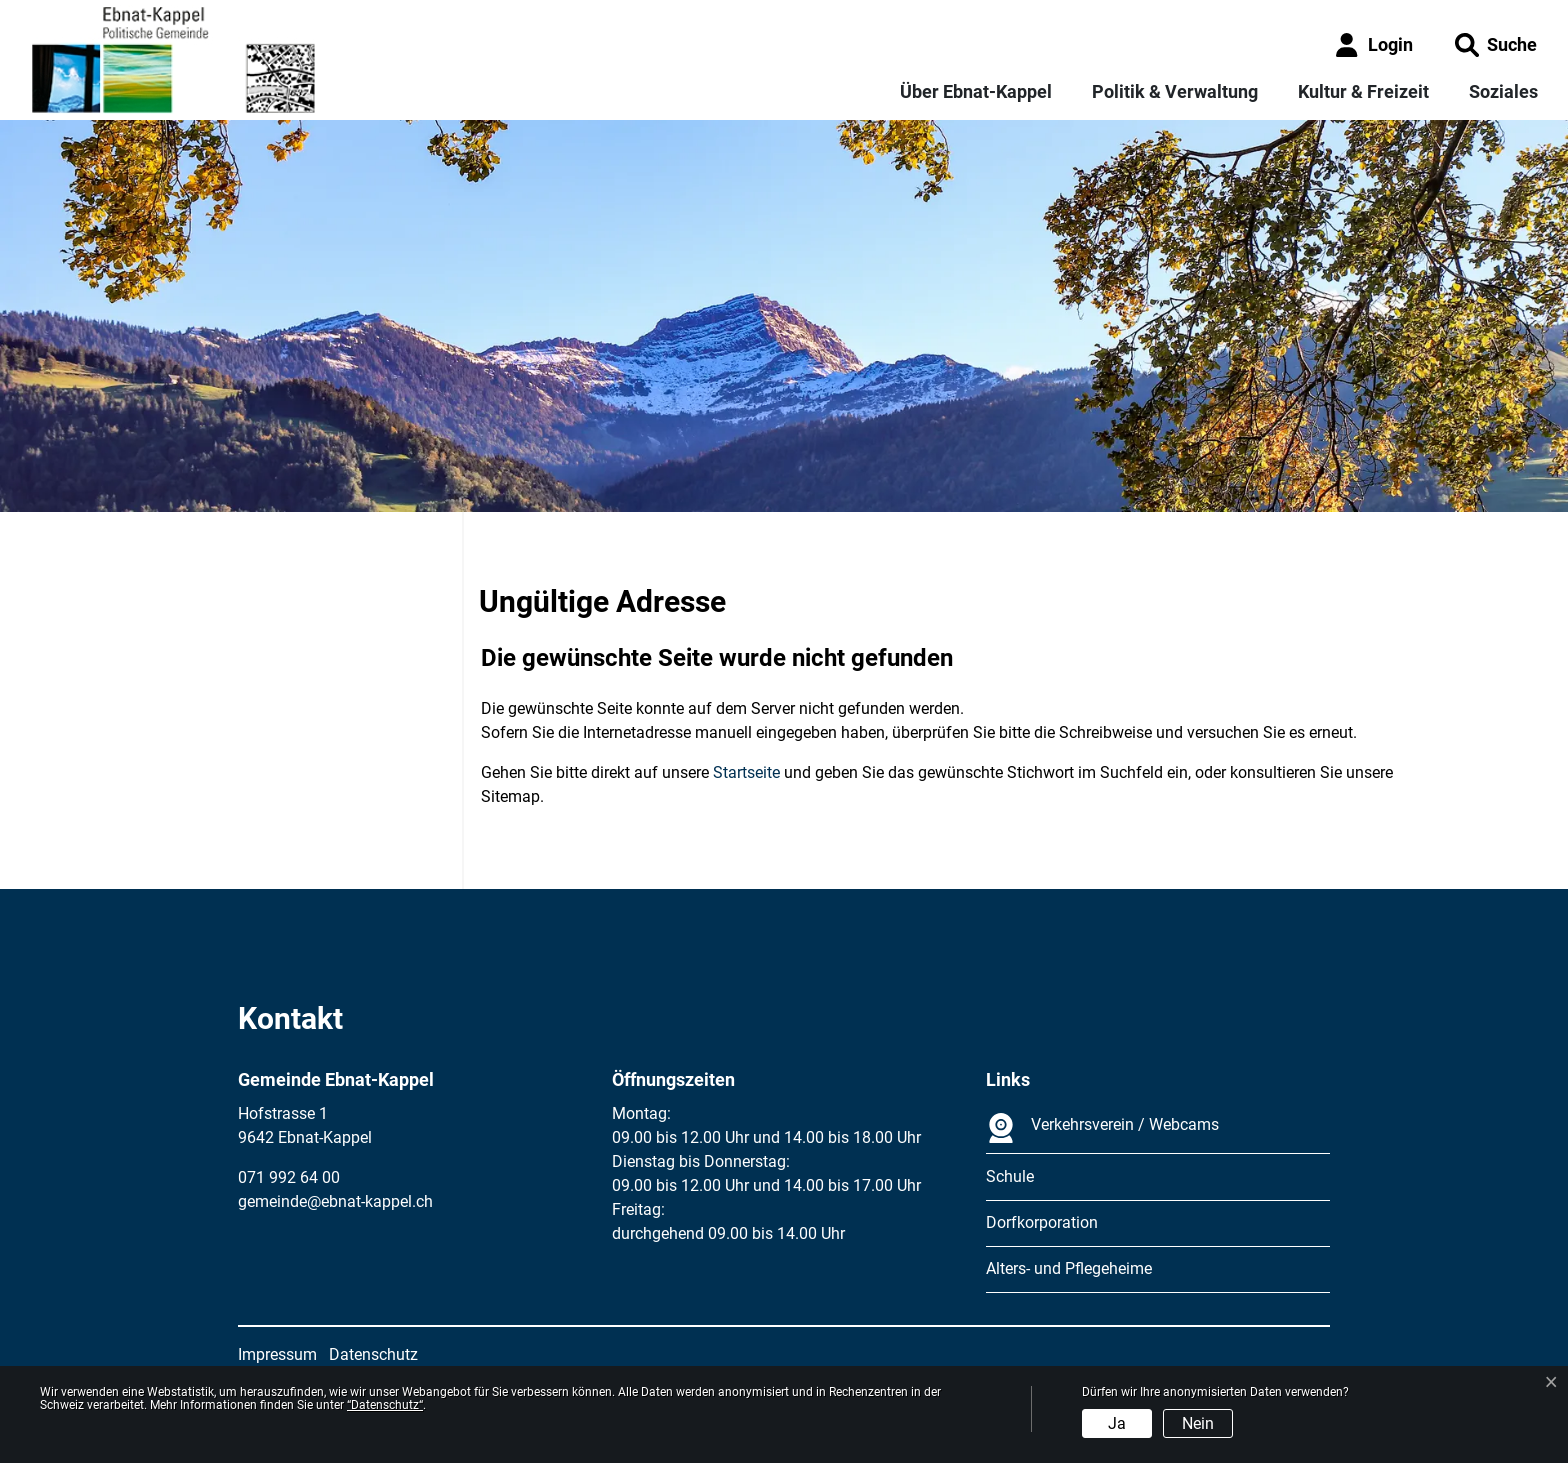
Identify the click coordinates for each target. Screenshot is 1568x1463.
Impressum (277, 1354)
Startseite (746, 772)
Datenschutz (373, 1354)
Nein (1198, 1423)
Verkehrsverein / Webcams (1102, 1128)
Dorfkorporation (1042, 1222)
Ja (1117, 1423)
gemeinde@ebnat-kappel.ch (335, 1201)
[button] (1496, 44)
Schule (1010, 1176)
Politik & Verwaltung (1175, 91)
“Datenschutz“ (385, 1405)
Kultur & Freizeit (1363, 91)
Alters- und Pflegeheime (1069, 1268)
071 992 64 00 (289, 1177)
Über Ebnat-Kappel (976, 91)
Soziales (1503, 91)
